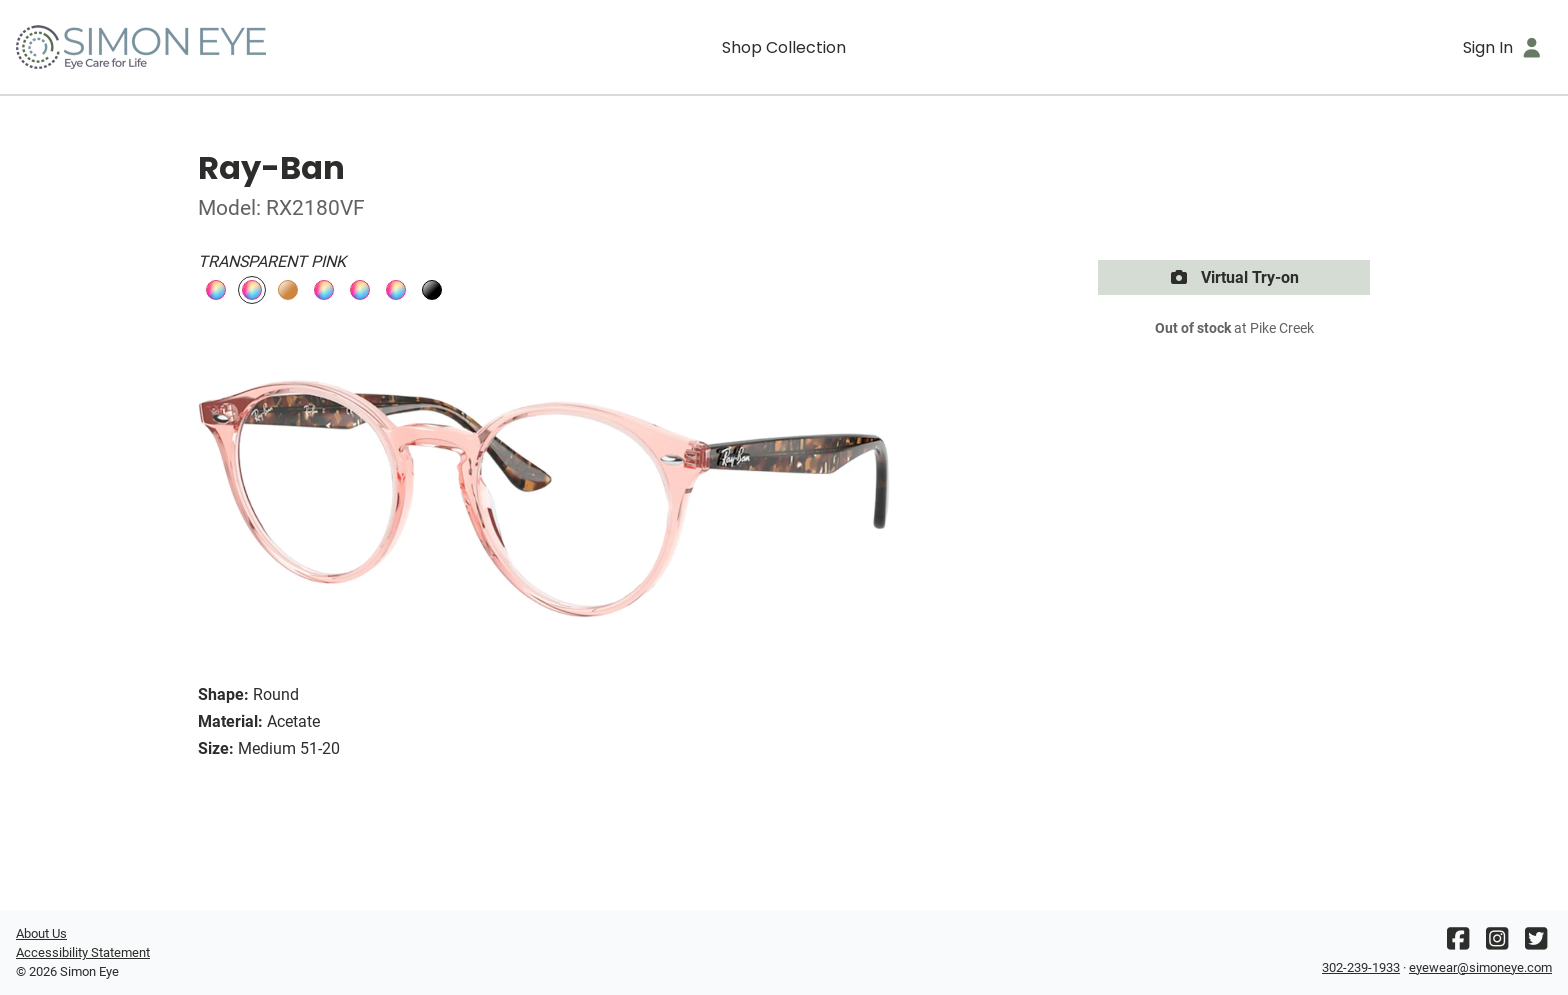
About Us (41, 933)
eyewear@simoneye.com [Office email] (1480, 967)
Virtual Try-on (1234, 277)
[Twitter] (1536, 943)
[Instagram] (1497, 943)
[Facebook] (1458, 943)
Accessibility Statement (83, 952)
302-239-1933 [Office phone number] (1361, 967)
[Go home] (208, 47)
